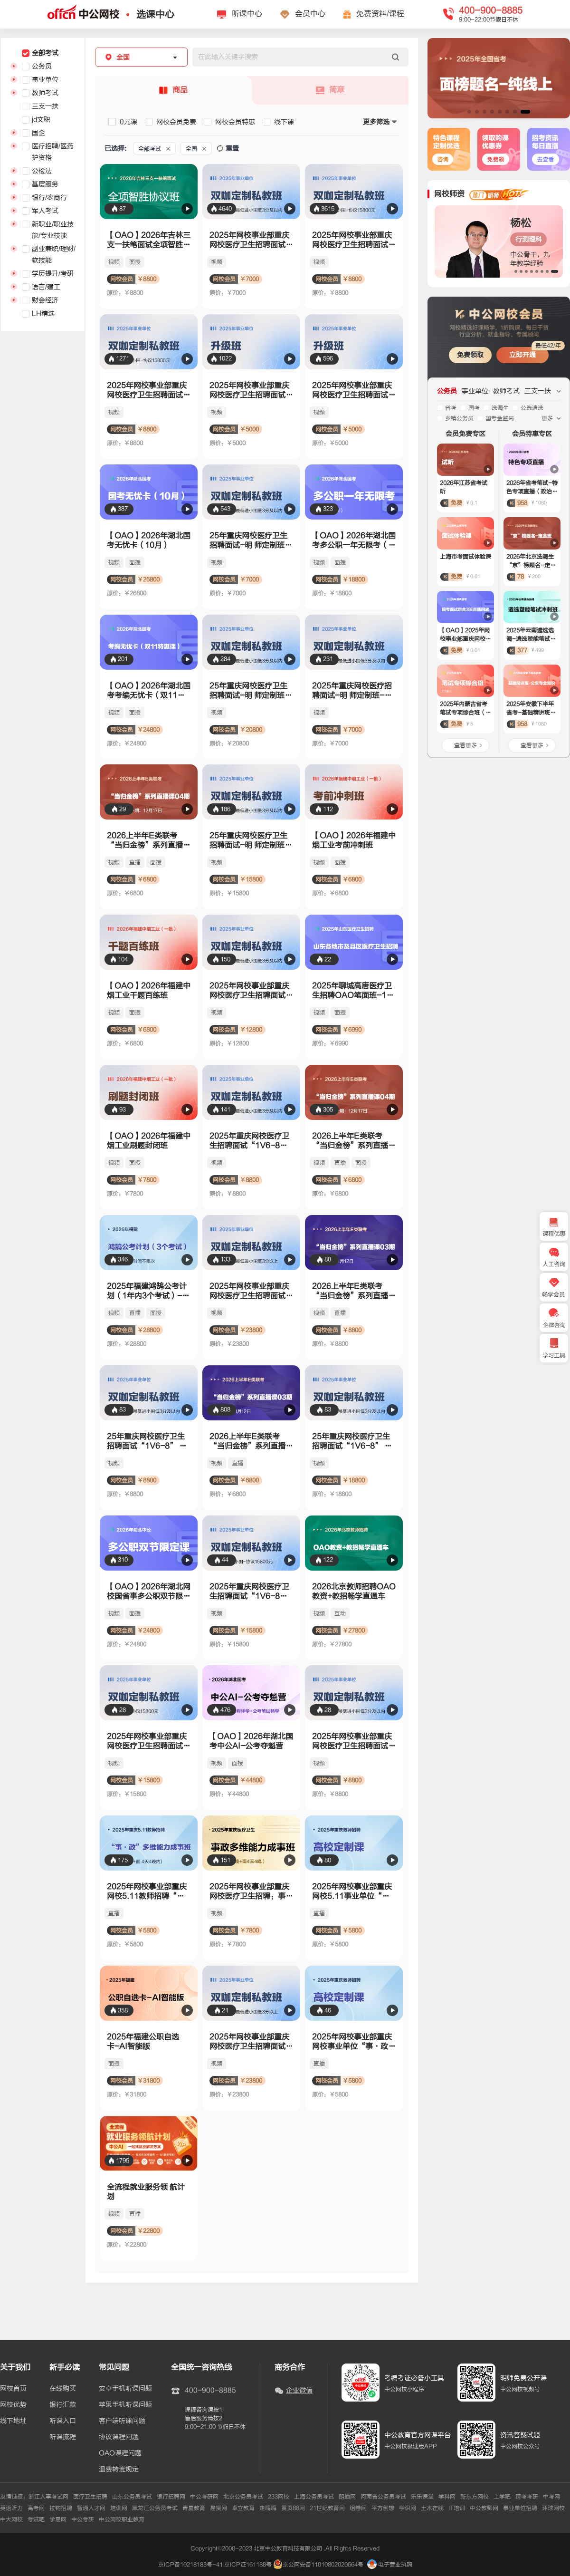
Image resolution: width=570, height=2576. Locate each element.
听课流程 (62, 2437)
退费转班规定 (119, 2469)
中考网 (551, 2496)
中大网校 (11, 2519)
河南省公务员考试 (383, 2496)
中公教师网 (484, 2508)
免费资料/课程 (380, 14)
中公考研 (82, 2519)
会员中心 (310, 14)
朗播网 (347, 2496)
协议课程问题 (119, 2437)
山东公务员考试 (132, 2496)
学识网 (407, 2508)
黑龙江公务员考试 (155, 2508)
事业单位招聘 (520, 2508)
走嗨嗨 (267, 2508)
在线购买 (62, 2388)
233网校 (278, 2496)
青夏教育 (193, 2508)
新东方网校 (474, 2496)
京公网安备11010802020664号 (323, 2564)
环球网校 (553, 2508)
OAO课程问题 (120, 2453)
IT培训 (456, 2508)
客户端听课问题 (122, 2421)
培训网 (118, 2508)
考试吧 (36, 2519)
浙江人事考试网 (48, 2496)
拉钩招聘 (60, 2508)
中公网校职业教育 (121, 2519)
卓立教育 (243, 2508)
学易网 (57, 2519)
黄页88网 (293, 2508)
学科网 (447, 2496)
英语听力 (11, 2508)
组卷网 (358, 2508)
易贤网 (218, 2508)
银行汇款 (62, 2405)
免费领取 (470, 355)
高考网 (36, 2508)
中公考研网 (204, 2496)
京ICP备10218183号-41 (190, 2564)
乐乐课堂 (422, 2496)
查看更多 (465, 745)
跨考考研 (526, 2496)
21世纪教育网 (327, 2508)
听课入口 (62, 2421)
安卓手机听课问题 (125, 2388)
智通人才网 (91, 2508)
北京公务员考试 (243, 2496)
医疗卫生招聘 (90, 2496)
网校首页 (13, 2388)
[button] (469, 112)
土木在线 (432, 2508)
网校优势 (13, 2405)
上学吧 (502, 2496)
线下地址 (13, 2421)
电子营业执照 (389, 2564)
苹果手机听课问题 (125, 2405)
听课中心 (247, 14)
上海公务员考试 (314, 2496)
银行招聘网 (171, 2496)
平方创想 (382, 2508)
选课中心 (155, 14)
